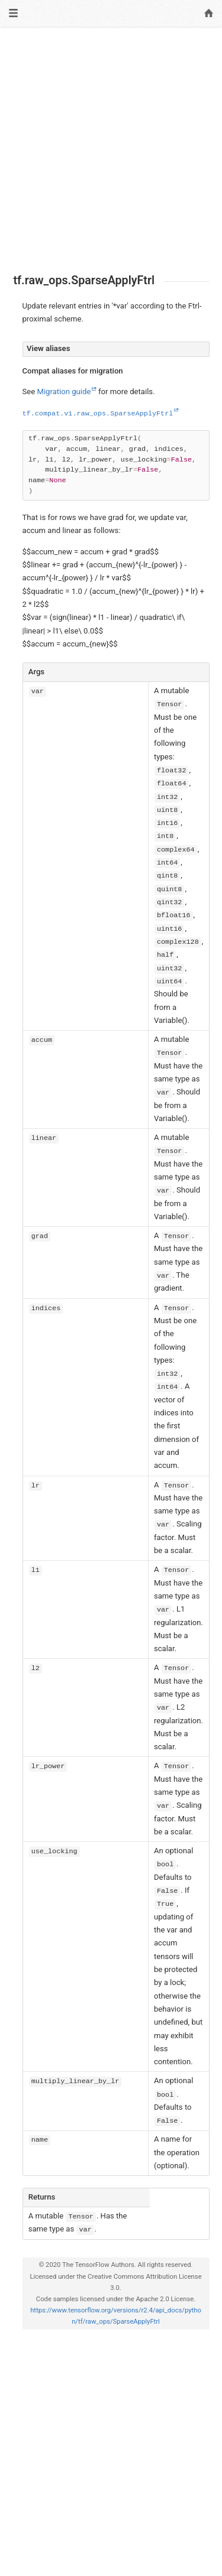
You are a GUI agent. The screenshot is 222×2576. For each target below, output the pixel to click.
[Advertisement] (111, 150)
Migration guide (64, 391)
